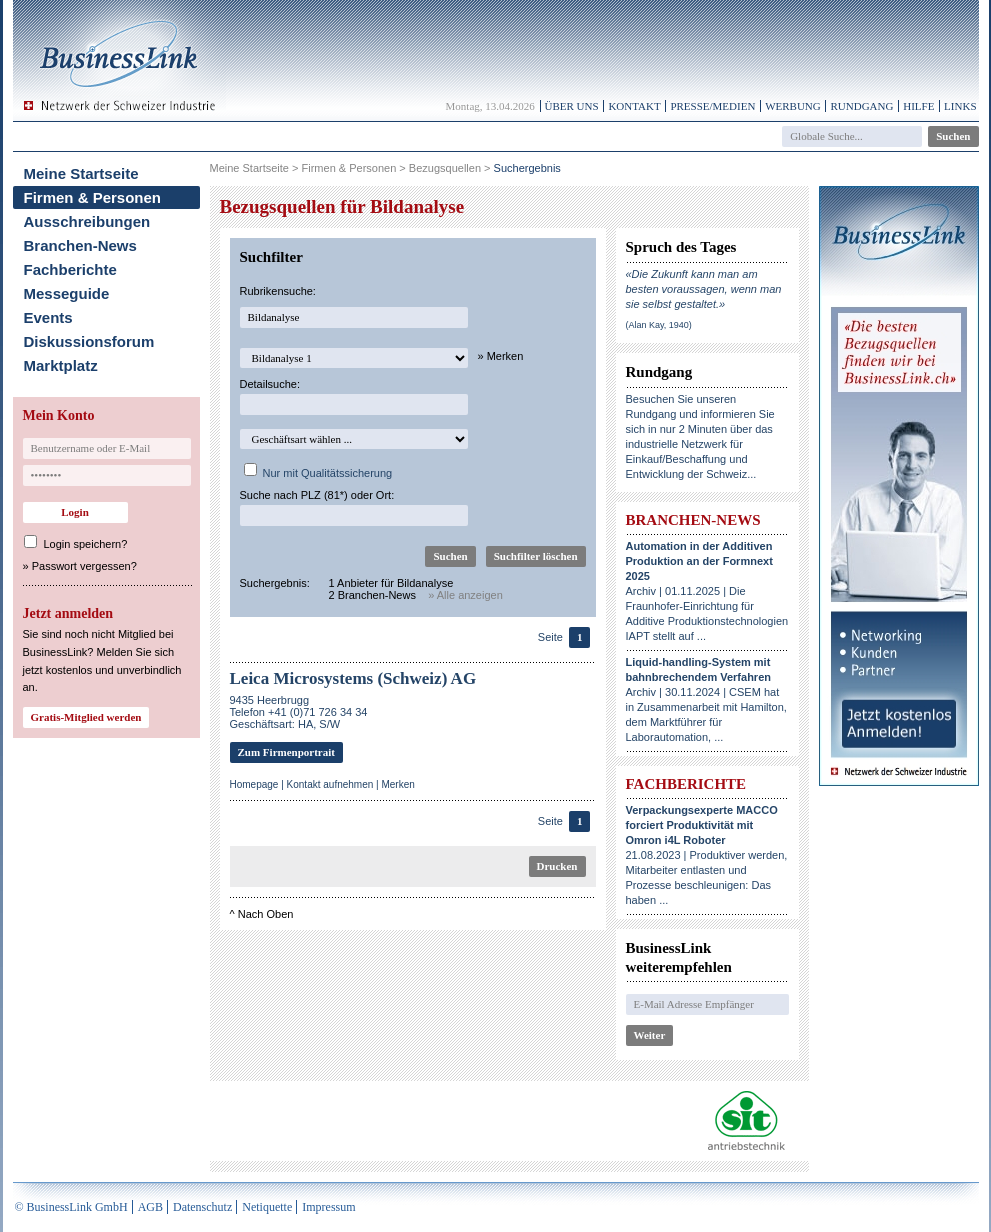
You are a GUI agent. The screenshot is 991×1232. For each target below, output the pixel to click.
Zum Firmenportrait (286, 752)
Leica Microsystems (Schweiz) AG (353, 678)
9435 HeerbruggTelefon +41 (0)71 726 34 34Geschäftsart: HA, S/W (299, 712)
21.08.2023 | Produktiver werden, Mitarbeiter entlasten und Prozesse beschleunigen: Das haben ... (707, 855)
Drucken (557, 866)
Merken (397, 784)
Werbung (793, 106)
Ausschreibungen (87, 221)
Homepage (254, 784)
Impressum (328, 1207)
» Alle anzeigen (465, 595)
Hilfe (918, 106)
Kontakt (634, 106)
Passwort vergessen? (84, 566)
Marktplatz (61, 365)
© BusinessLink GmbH (71, 1207)
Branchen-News (80, 245)
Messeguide (67, 293)
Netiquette (267, 1207)
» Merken (501, 356)
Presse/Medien (712, 106)
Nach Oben (266, 914)
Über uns (572, 106)
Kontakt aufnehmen (330, 784)
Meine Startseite (81, 173)
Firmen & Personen (93, 197)
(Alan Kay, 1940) (659, 325)
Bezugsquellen (445, 168)
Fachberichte (70, 269)
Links (960, 106)
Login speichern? (86, 544)
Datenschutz (202, 1207)
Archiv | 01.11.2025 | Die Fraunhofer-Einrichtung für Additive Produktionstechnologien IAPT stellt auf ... (707, 591)
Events (48, 317)
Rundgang (861, 106)
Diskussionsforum (89, 341)
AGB (150, 1207)
